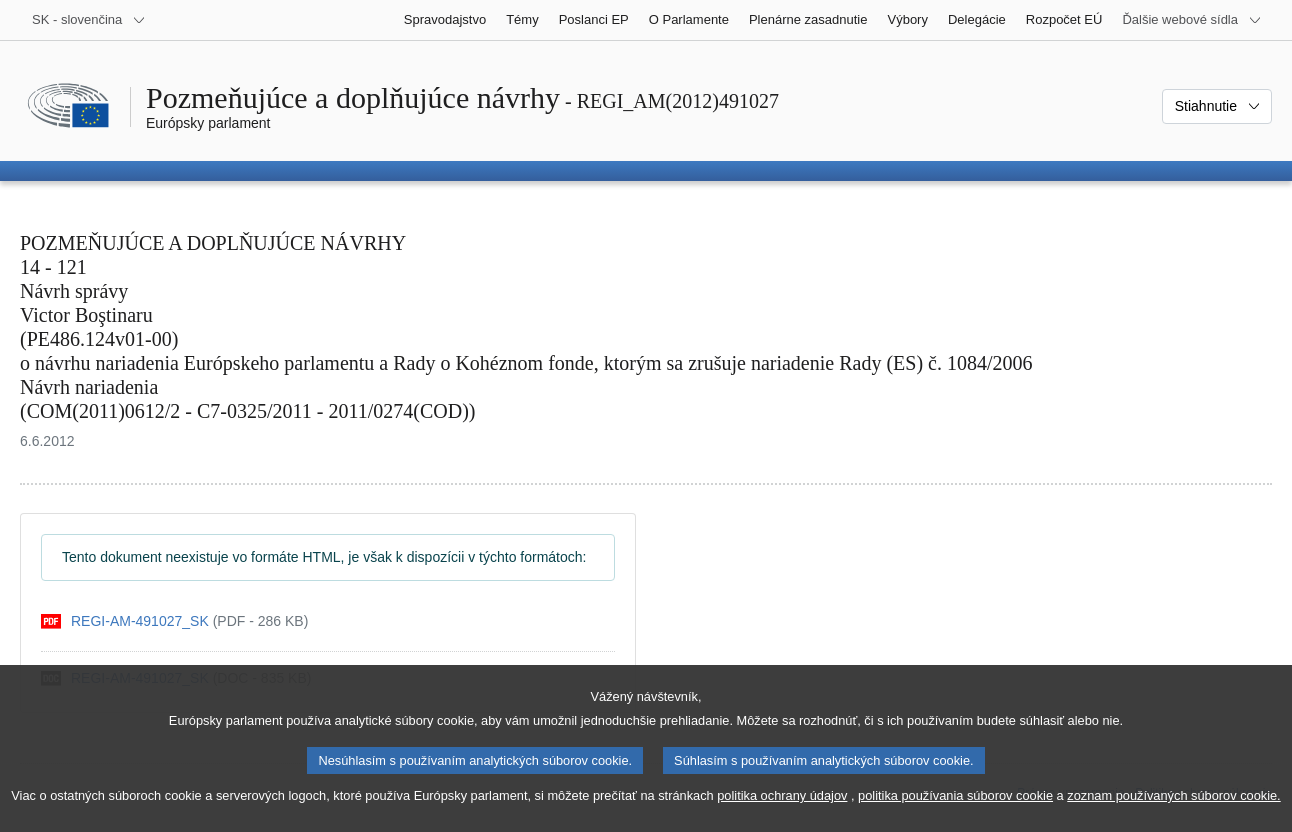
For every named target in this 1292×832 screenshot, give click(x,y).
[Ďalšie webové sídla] (1192, 20)
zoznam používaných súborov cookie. (1173, 812)
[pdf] (174, 621)
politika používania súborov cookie (955, 812)
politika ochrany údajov (782, 812)
